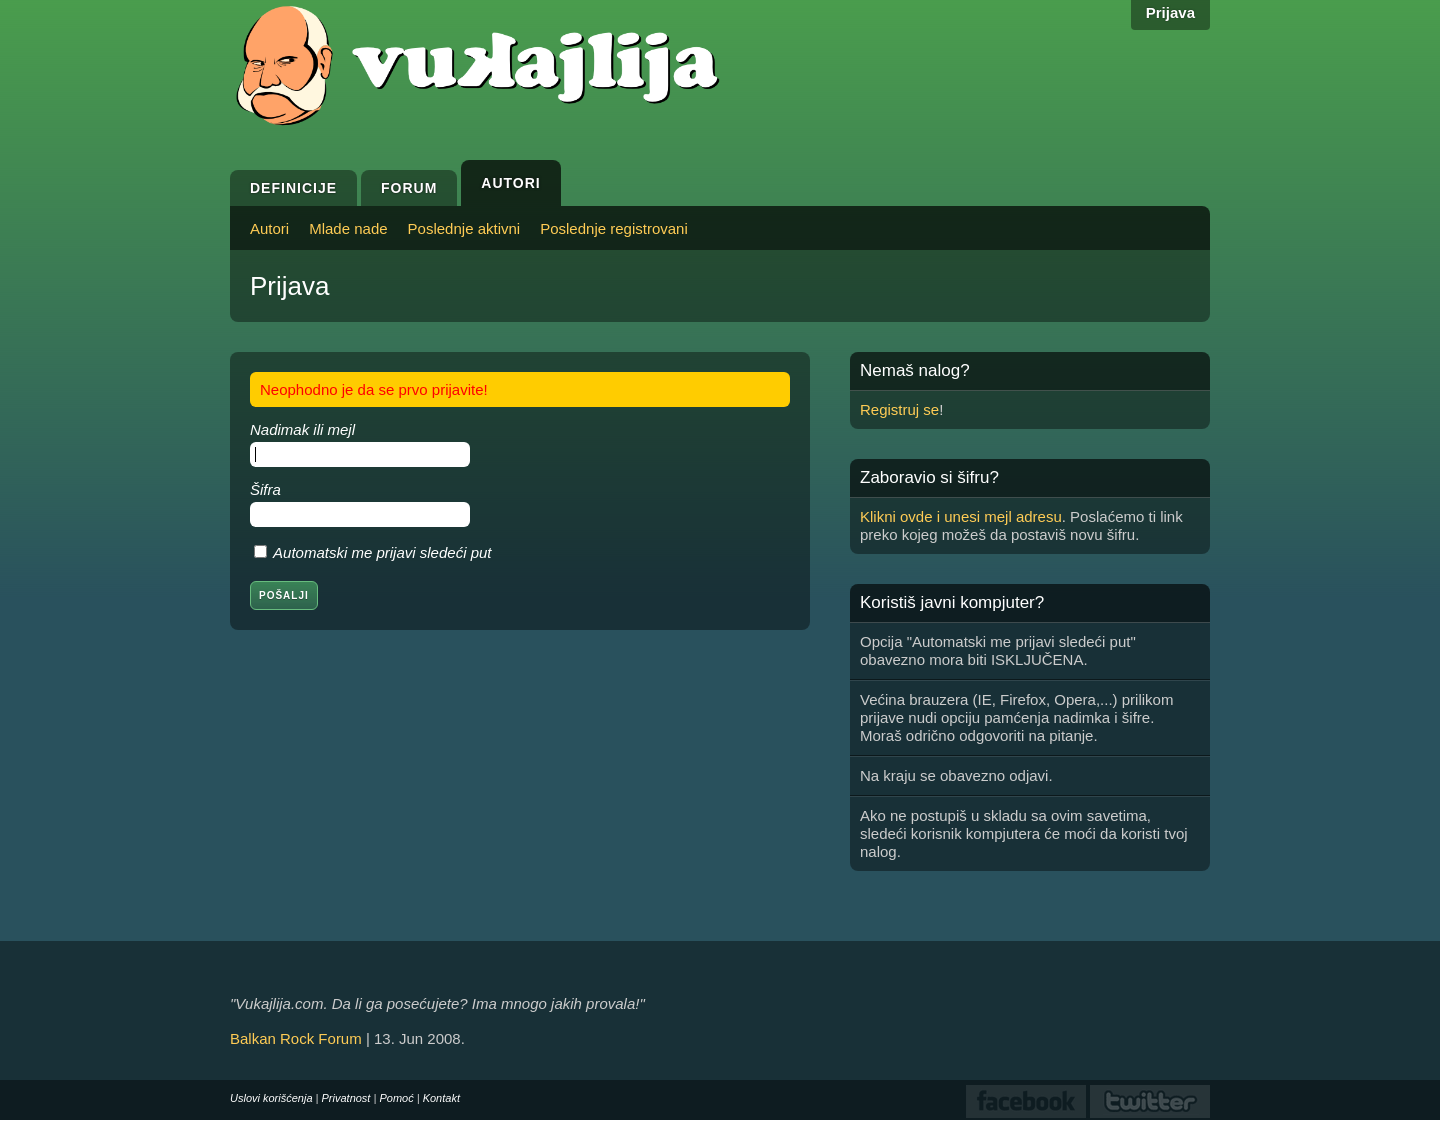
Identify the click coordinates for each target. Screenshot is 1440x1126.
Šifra (265, 489)
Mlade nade (348, 228)
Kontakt (441, 1098)
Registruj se (899, 409)
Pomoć (396, 1098)
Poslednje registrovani (614, 228)
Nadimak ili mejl (302, 429)
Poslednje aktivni (464, 228)
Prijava (1170, 12)
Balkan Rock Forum (296, 1038)
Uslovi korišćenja (271, 1098)
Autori (510, 183)
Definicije (293, 188)
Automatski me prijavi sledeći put (382, 552)
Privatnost (346, 1098)
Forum (409, 188)
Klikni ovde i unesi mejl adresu (961, 516)
